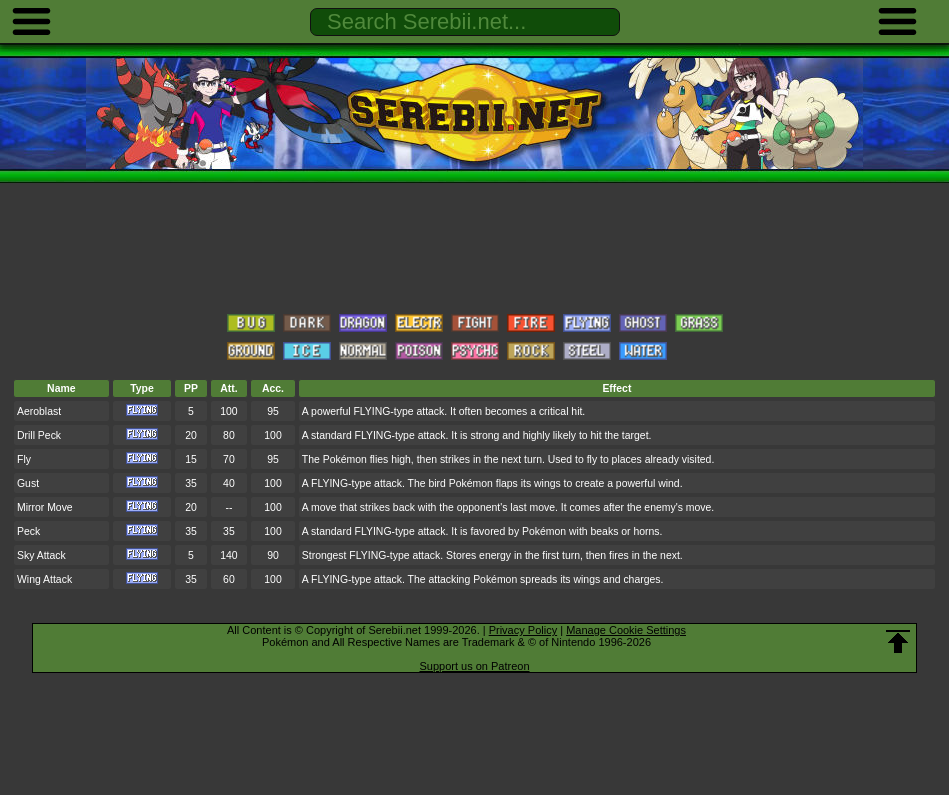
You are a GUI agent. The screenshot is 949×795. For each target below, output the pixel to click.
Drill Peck (39, 435)
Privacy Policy (523, 630)
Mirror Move (45, 507)
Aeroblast (39, 411)
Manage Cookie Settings (626, 630)
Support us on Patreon (474, 666)
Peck (28, 531)
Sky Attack (41, 555)
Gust (28, 483)
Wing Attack (44, 579)
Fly (24, 459)
